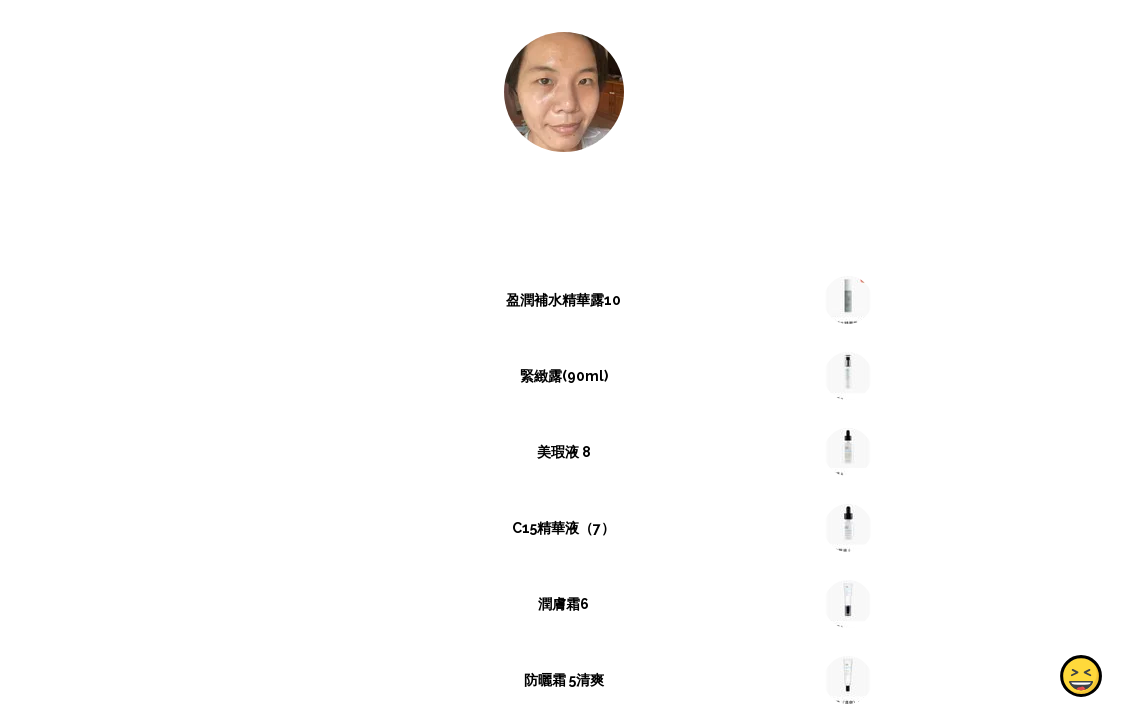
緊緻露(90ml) (563, 376)
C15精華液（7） (563, 528)
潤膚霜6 (563, 604)
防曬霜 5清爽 (563, 680)
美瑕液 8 (563, 452)
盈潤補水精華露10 (563, 300)
